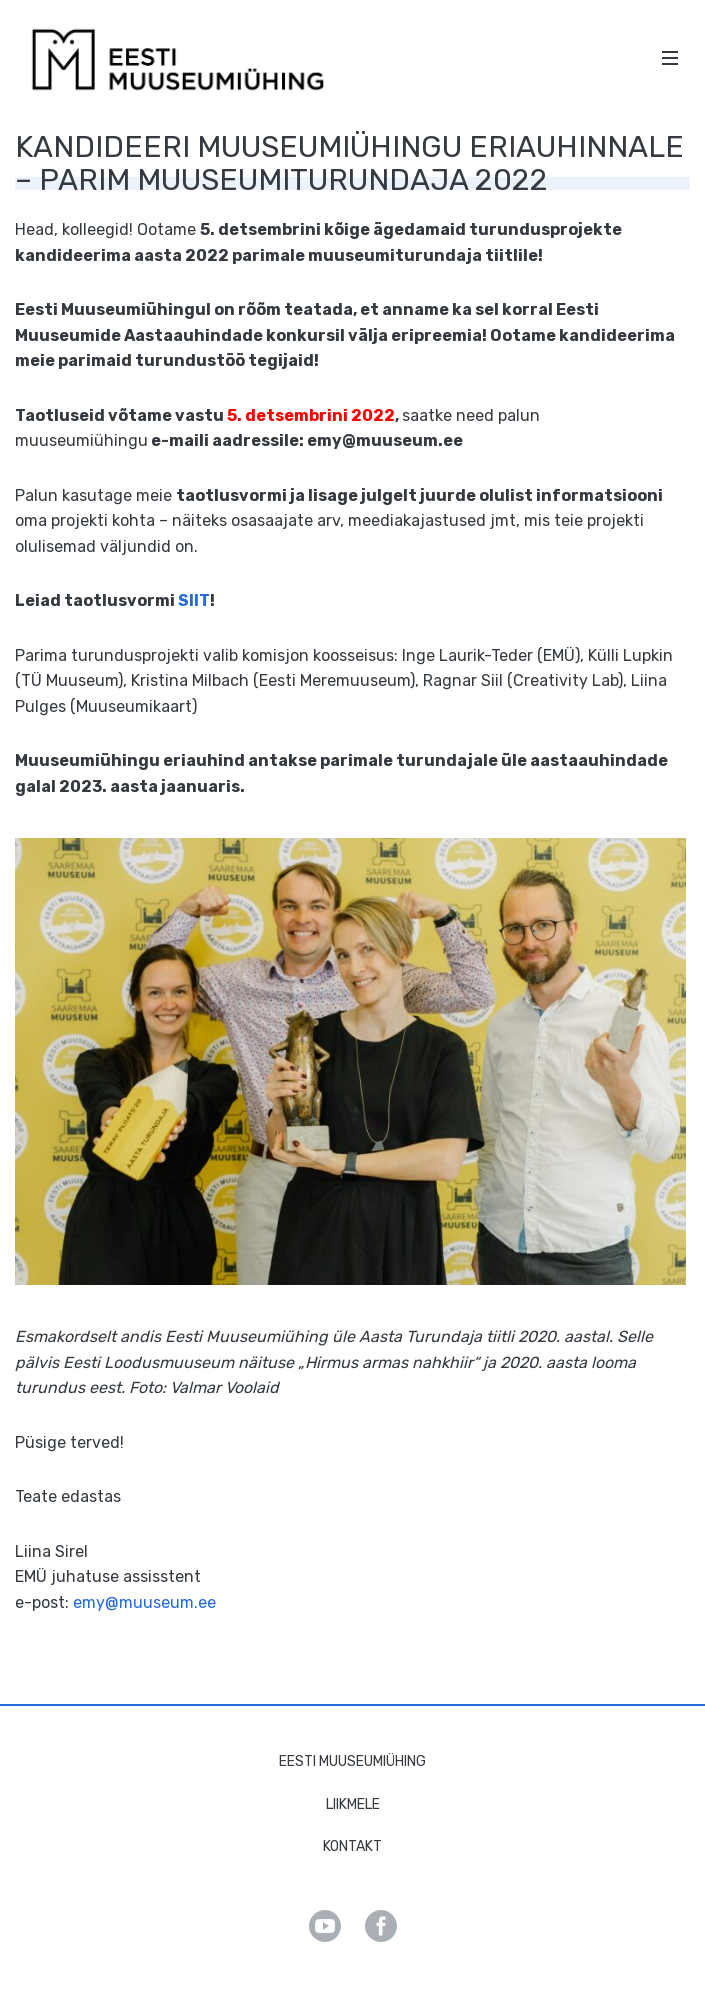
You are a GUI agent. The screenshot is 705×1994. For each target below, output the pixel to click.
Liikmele (353, 1804)
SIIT (194, 600)
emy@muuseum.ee (144, 1602)
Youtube (325, 1926)
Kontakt (352, 1846)
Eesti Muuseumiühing (352, 1761)
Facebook (381, 1926)
